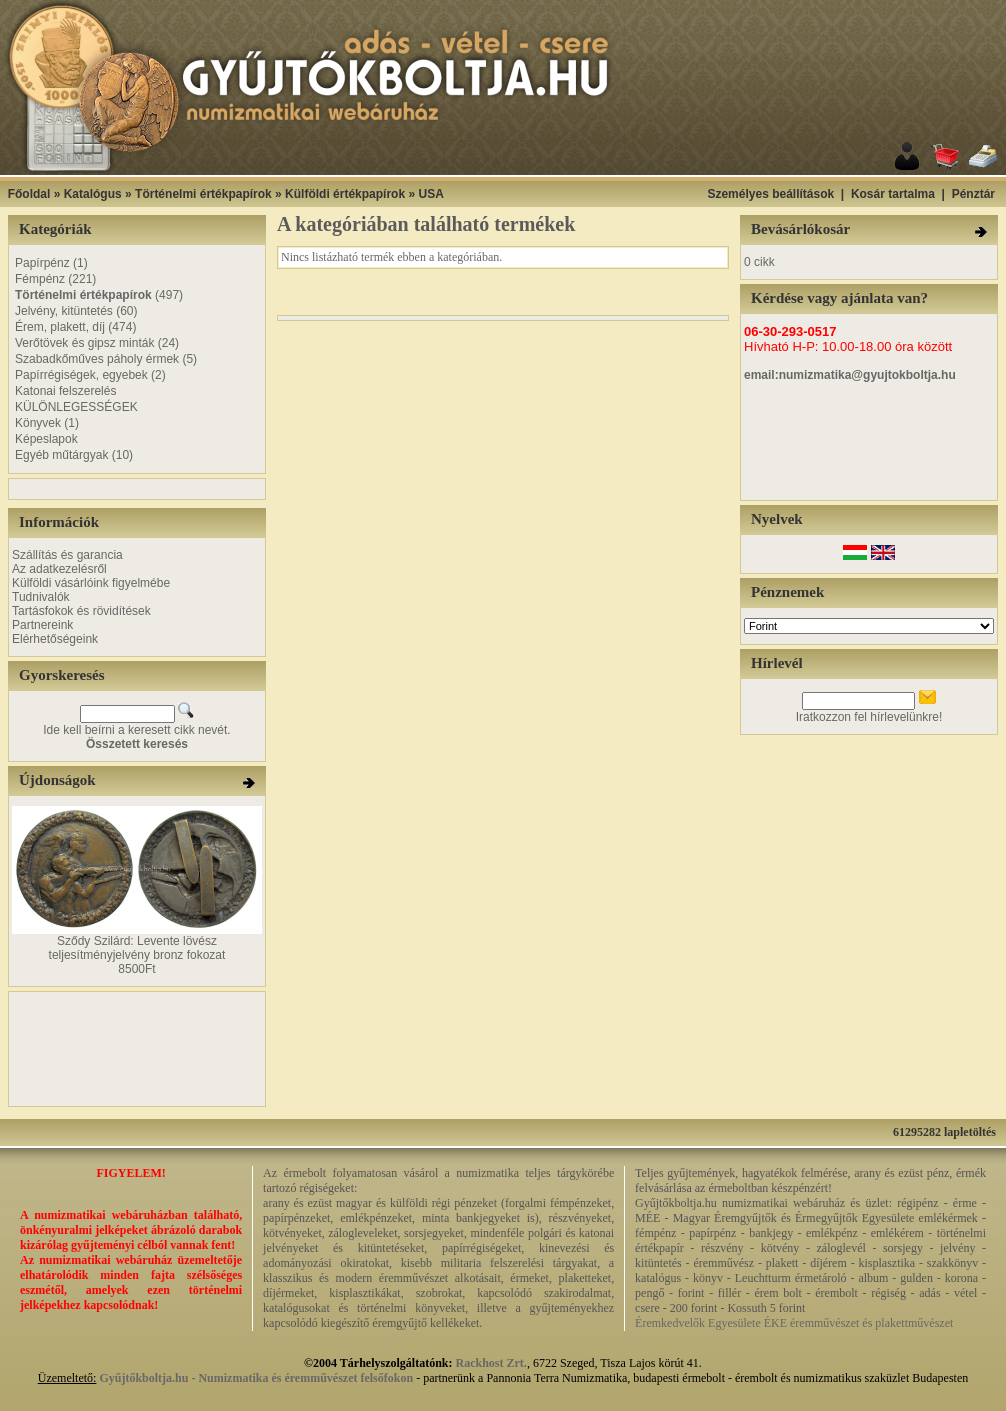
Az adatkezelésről (59, 569)
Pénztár (973, 194)
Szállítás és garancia (67, 555)
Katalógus (93, 194)
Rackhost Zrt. (491, 1363)
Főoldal (29, 194)
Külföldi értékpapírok (345, 194)
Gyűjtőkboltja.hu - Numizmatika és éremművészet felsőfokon (256, 1378)
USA (430, 194)
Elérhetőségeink (55, 639)
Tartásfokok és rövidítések (81, 611)
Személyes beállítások (770, 194)
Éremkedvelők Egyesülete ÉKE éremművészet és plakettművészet (794, 1323)
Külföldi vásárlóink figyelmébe (91, 583)
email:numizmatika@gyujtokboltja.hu (850, 375)
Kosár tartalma (893, 194)
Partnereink (42, 625)
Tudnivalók (41, 597)
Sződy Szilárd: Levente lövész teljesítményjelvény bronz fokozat (137, 948)
